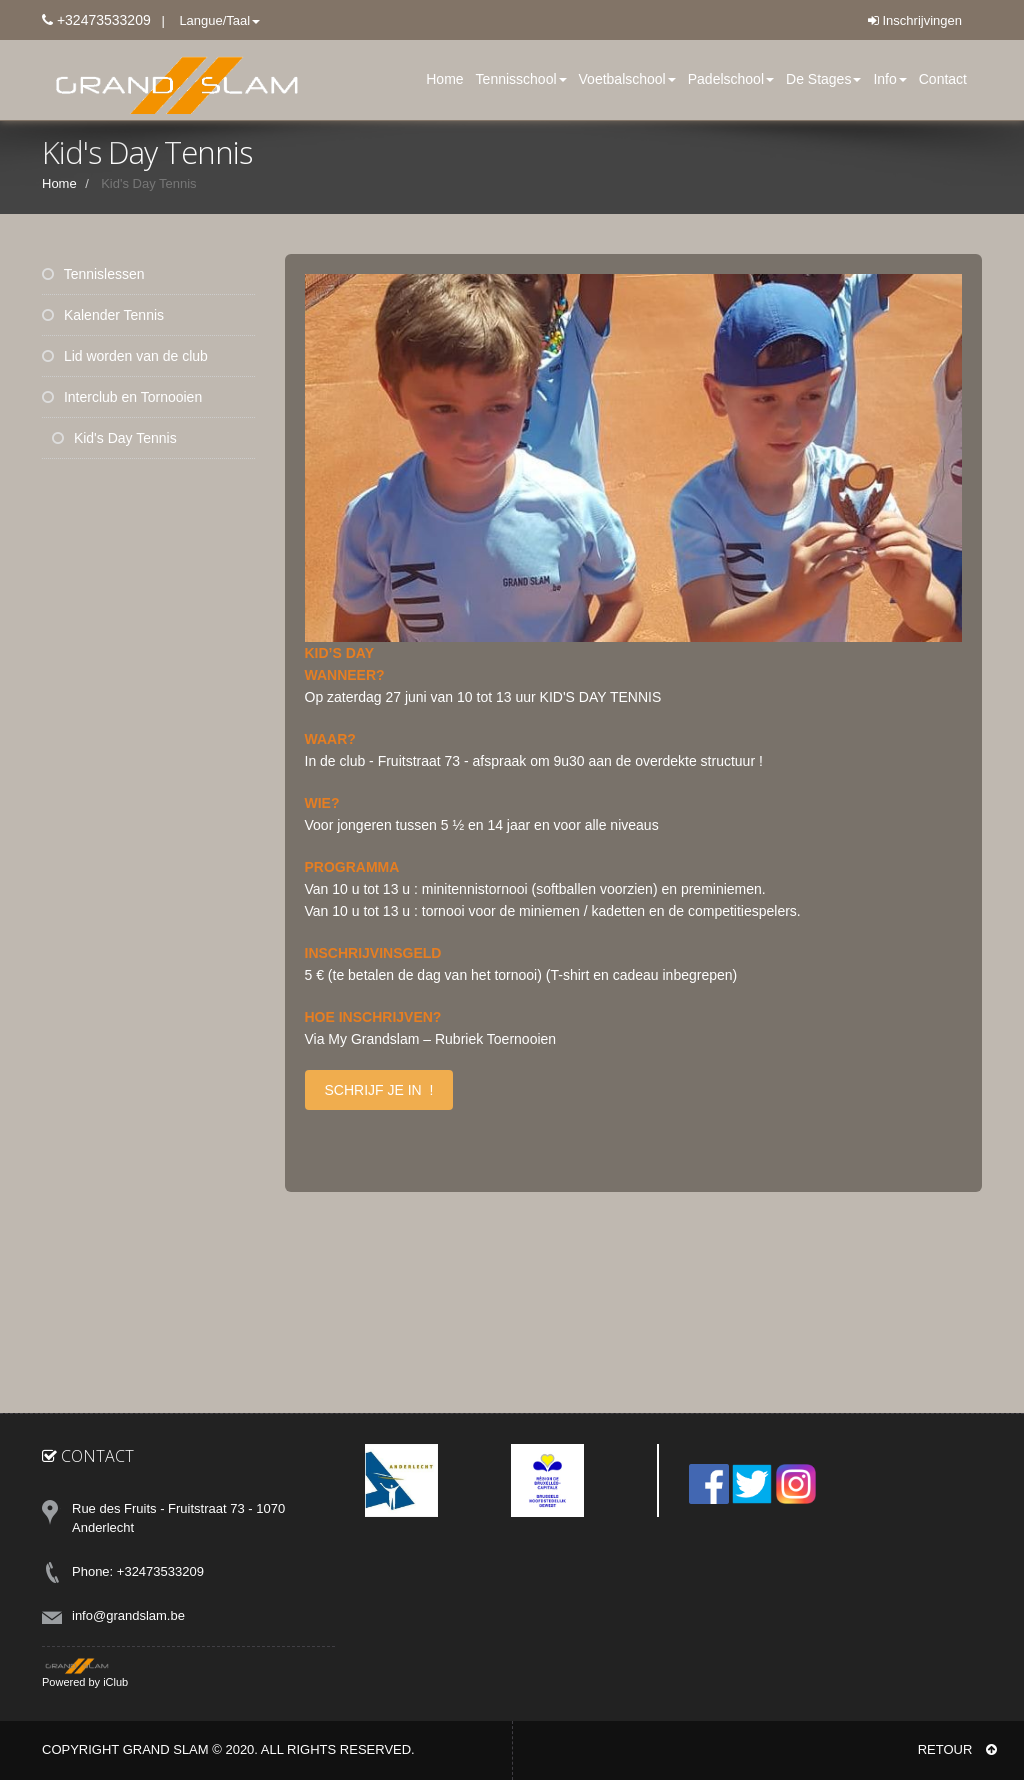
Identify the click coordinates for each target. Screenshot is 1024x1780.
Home (444, 79)
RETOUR (957, 1749)
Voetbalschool (627, 79)
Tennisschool (521, 79)
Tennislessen (93, 274)
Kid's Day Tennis (114, 438)
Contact (943, 79)
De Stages (823, 79)
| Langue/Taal (206, 20)
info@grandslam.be (128, 1615)
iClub (115, 1682)
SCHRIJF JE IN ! (379, 1090)
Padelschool (731, 79)
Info (889, 79)
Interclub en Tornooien (122, 397)
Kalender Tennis (103, 315)
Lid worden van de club (125, 356)
